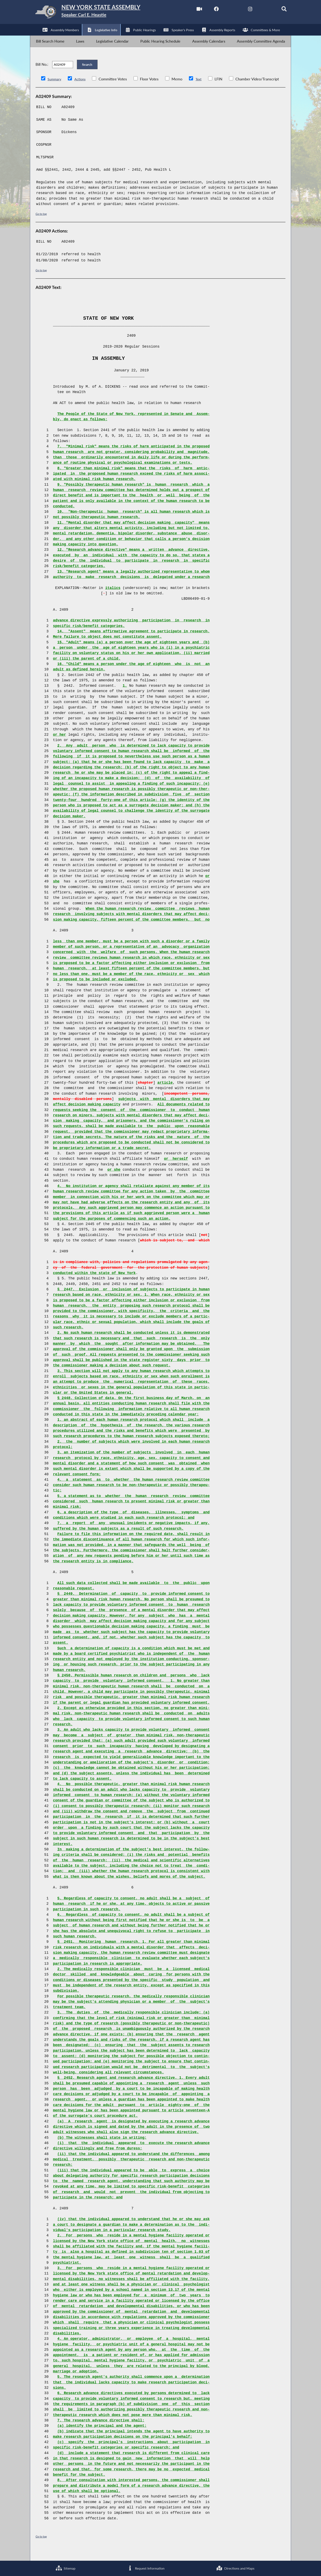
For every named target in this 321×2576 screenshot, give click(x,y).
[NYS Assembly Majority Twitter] (225, 10)
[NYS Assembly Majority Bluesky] (260, 10)
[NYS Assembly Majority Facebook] (208, 10)
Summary (55, 88)
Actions (82, 88)
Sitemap (64, 2567)
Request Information (144, 2567)
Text (201, 88)
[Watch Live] (191, 10)
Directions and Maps (235, 2567)
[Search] (278, 10)
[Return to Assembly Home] (95, 13)
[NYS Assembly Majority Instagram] (243, 10)
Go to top (42, 223)
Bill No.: (42, 71)
